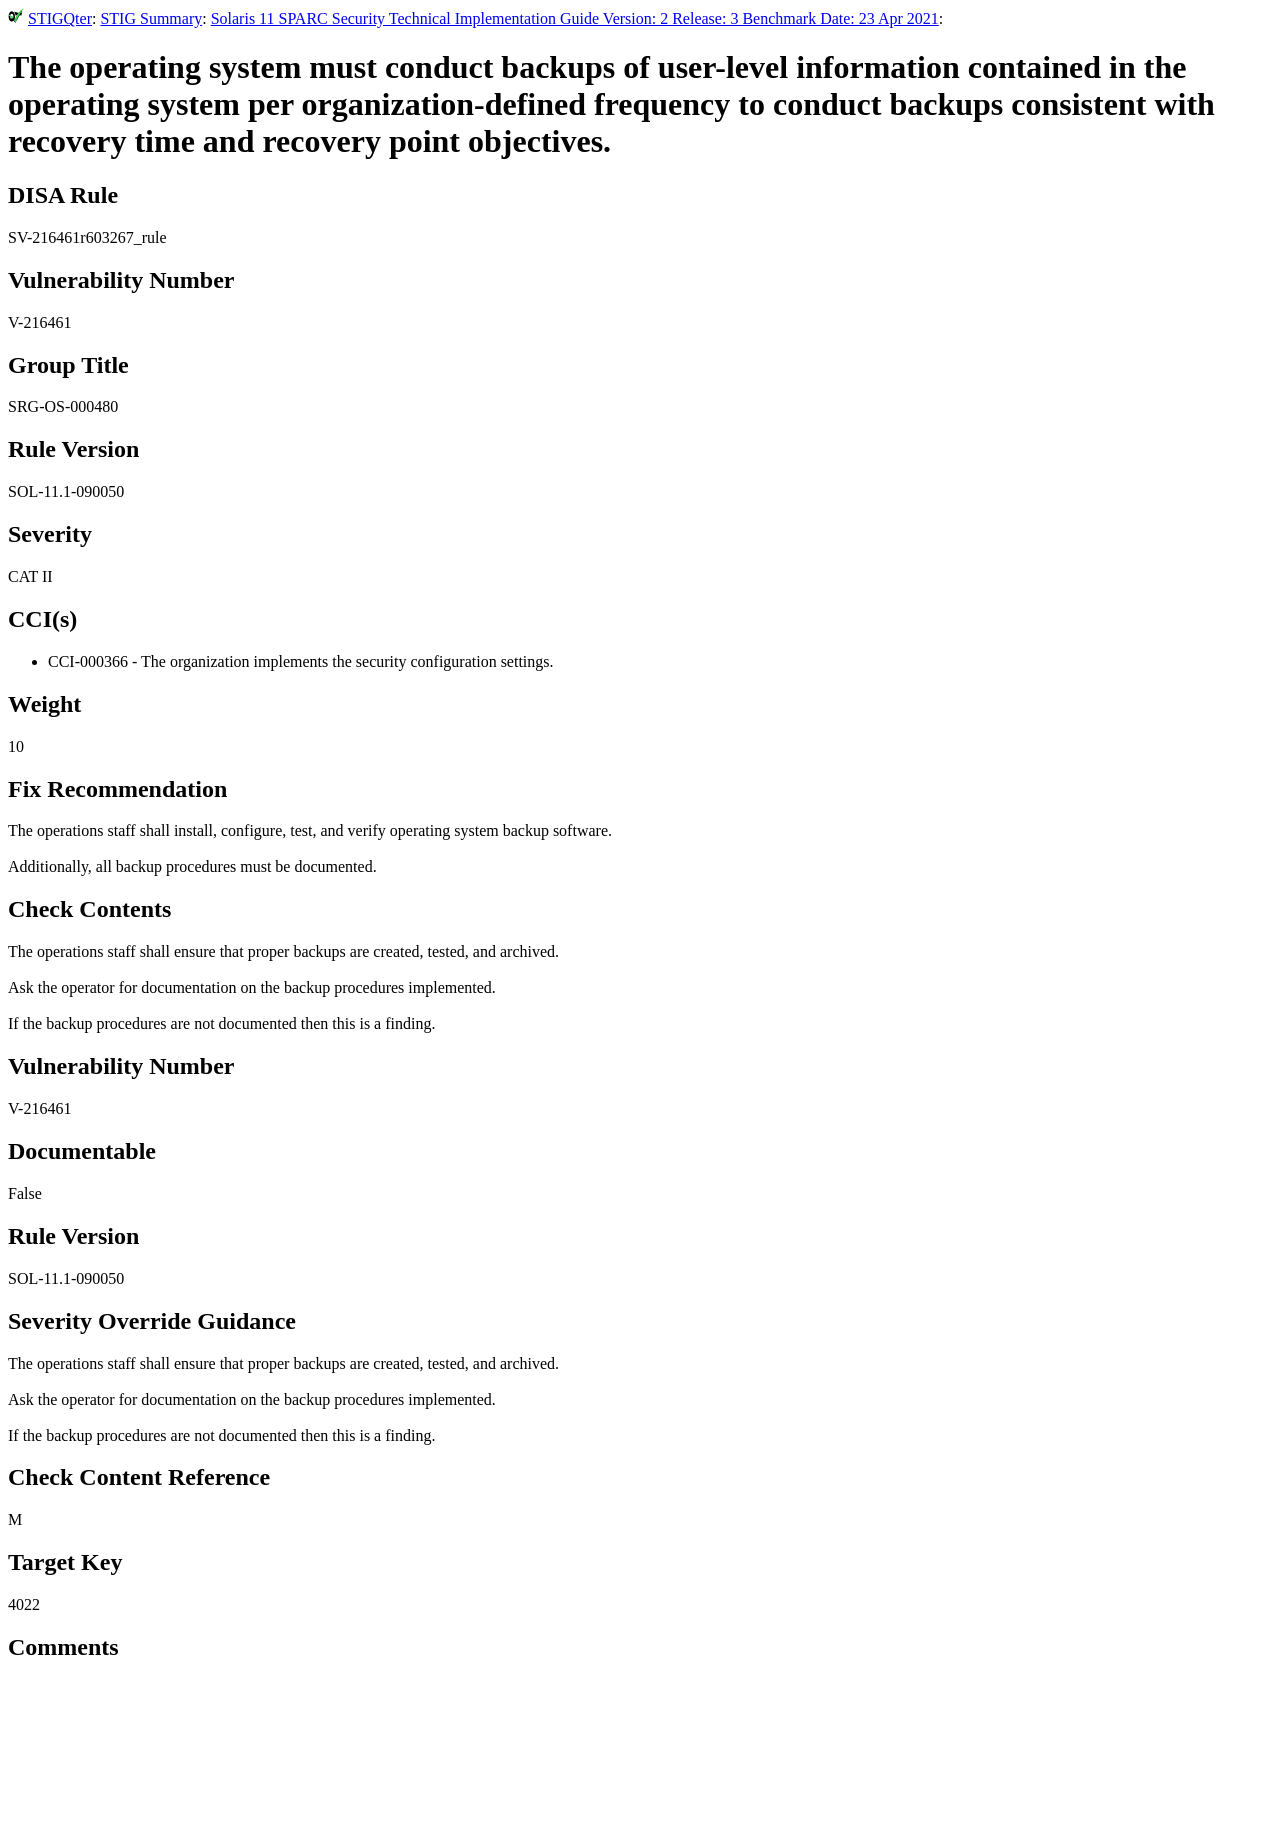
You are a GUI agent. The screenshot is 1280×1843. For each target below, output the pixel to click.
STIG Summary (151, 18)
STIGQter (60, 18)
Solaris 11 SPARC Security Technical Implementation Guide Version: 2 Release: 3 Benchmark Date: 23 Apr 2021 (575, 18)
